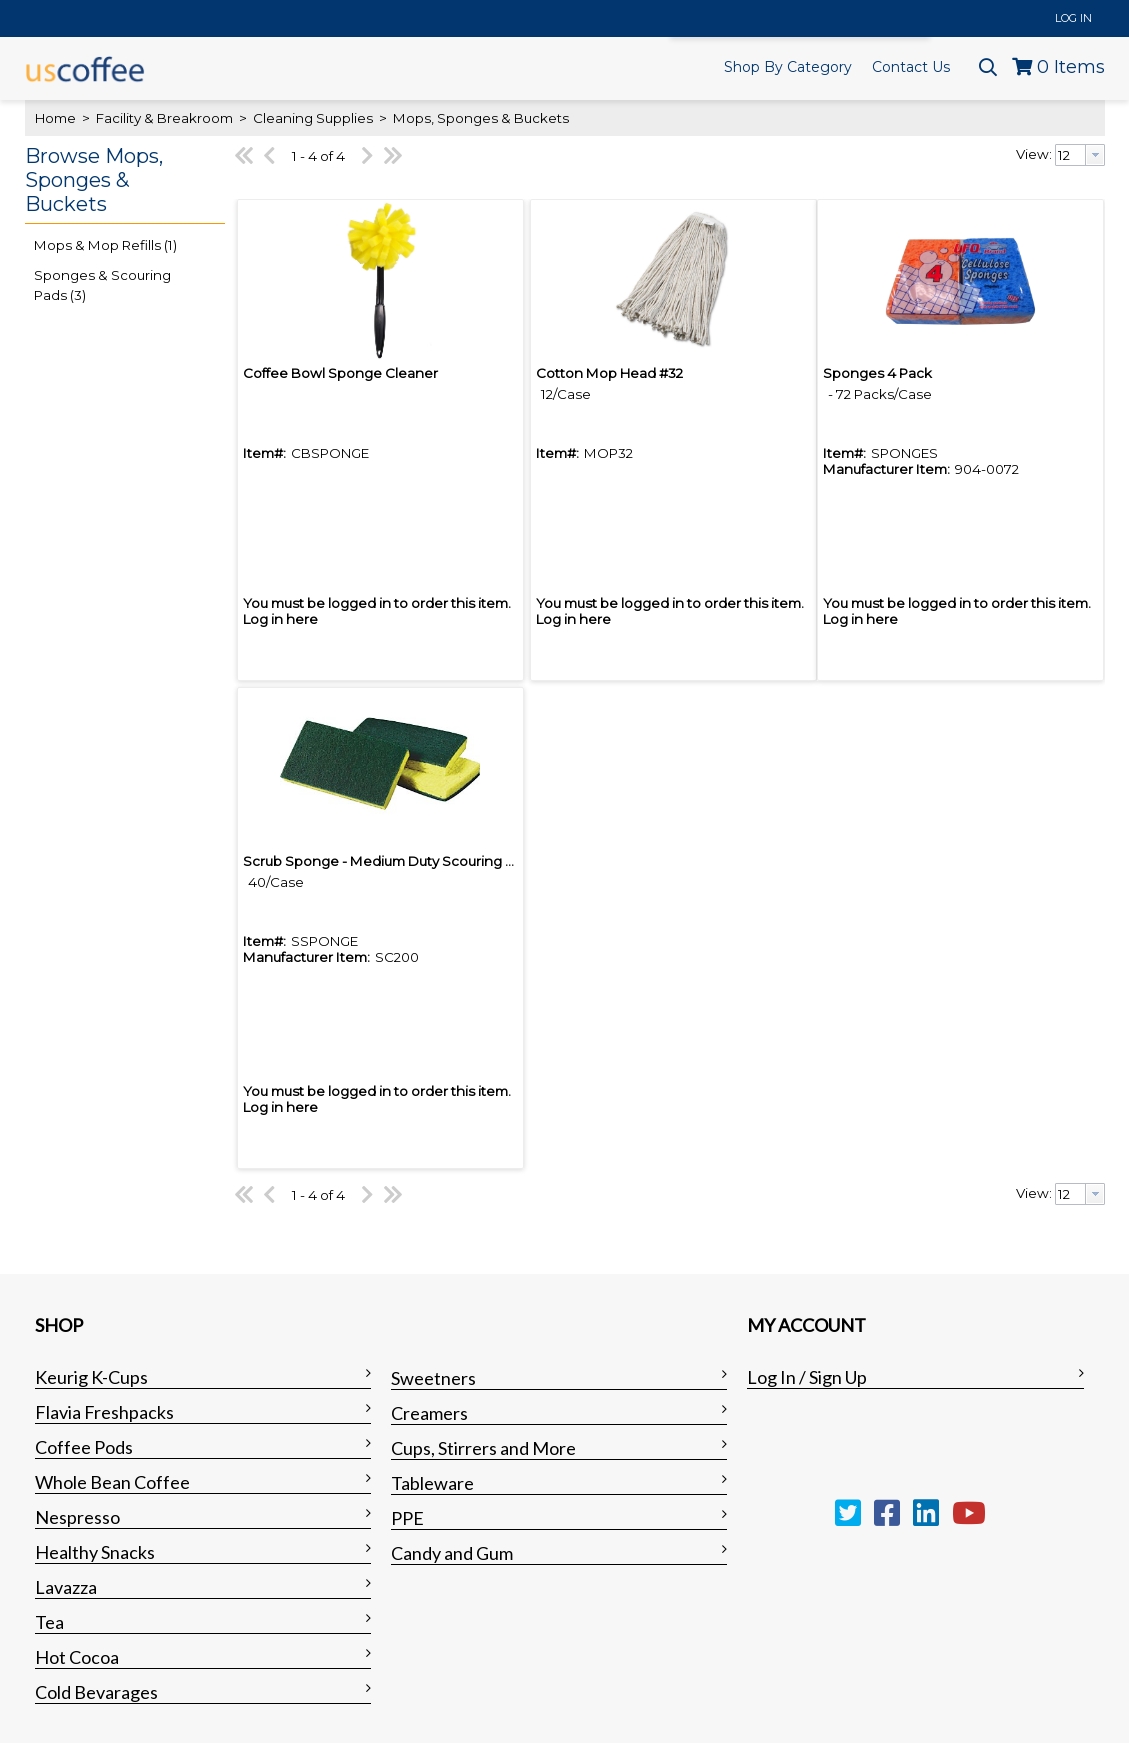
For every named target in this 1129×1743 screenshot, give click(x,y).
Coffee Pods (84, 1447)
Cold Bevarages (96, 1692)
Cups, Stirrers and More (483, 1448)
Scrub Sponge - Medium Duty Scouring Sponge (401, 861)
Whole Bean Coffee (112, 1482)
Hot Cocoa (77, 1657)
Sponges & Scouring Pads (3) (102, 285)
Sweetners (433, 1378)
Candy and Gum (452, 1553)
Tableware (432, 1483)
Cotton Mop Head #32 (609, 373)
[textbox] (1070, 155)
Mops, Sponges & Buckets (479, 118)
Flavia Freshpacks (104, 1412)
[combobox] (1080, 155)
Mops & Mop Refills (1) (105, 245)
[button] (120, 181)
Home (55, 118)
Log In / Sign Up (807, 1377)
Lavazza (66, 1587)
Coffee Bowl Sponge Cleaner (340, 373)
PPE (407, 1518)
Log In (1073, 18)
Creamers (429, 1413)
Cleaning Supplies (313, 118)
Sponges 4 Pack (877, 373)
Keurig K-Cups (91, 1377)
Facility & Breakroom (164, 118)
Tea (49, 1622)
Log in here (280, 619)
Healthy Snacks (95, 1552)
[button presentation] (1095, 155)
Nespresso (77, 1517)
